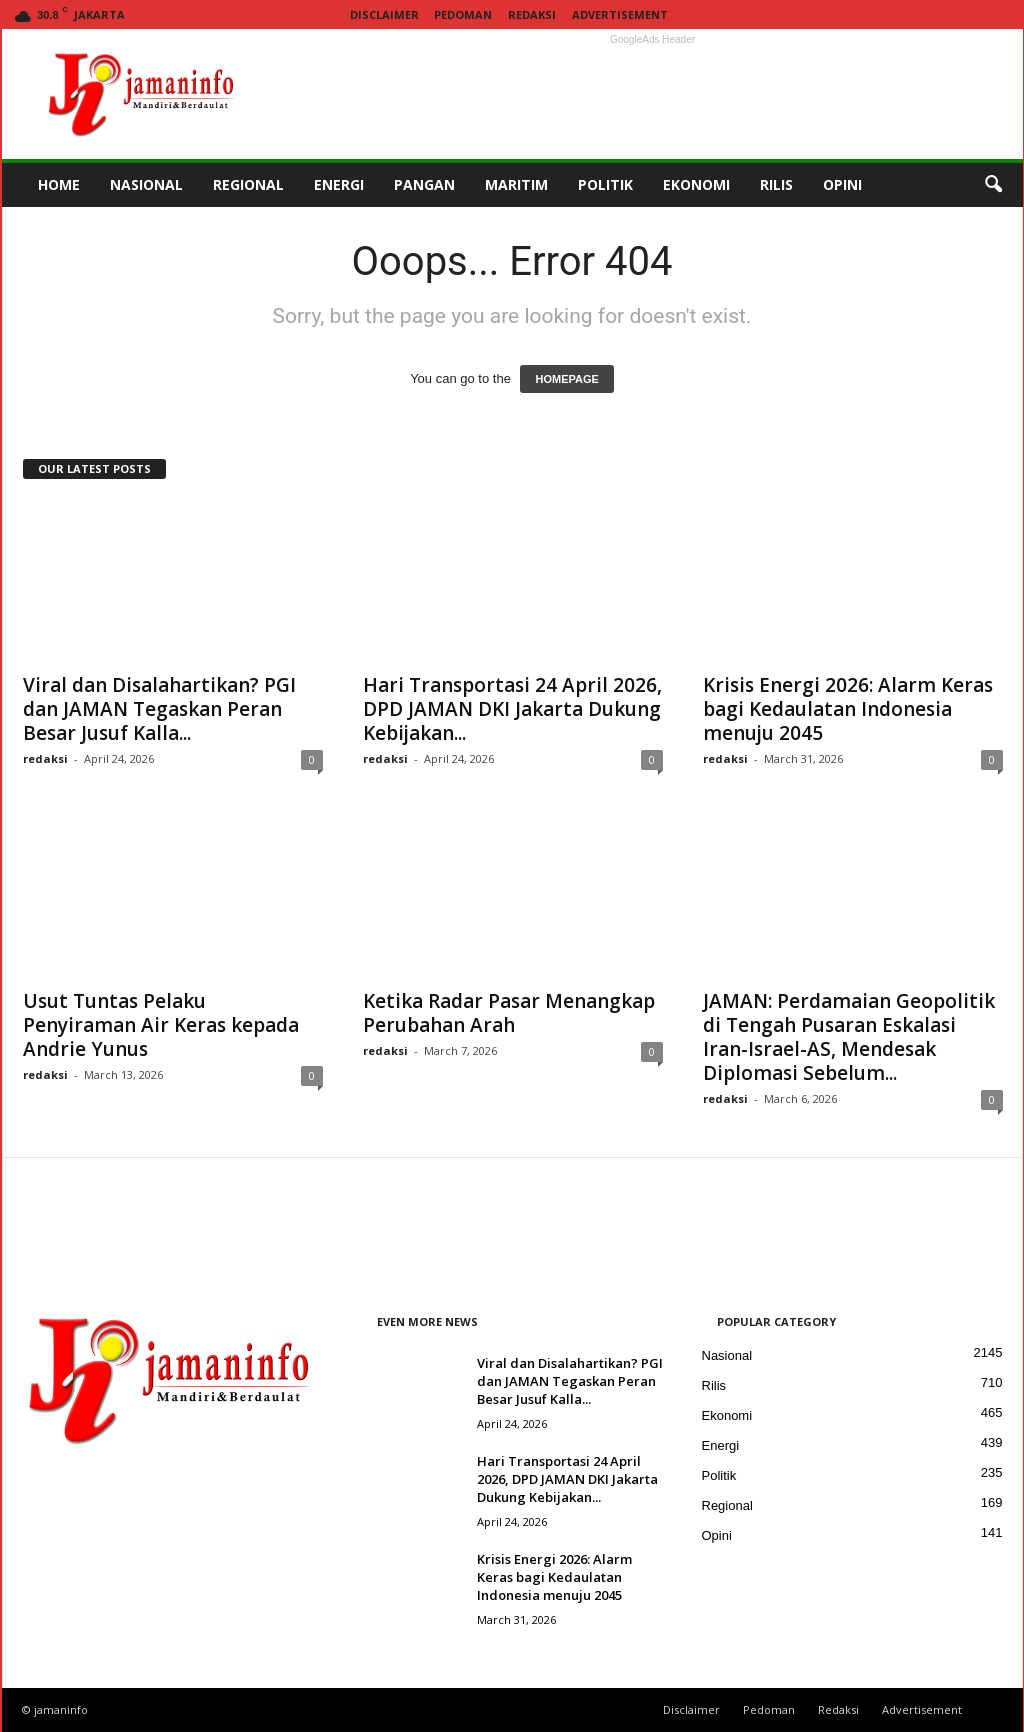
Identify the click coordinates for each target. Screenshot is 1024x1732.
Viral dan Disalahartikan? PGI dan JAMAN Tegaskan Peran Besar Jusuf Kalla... (159, 709)
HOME (59, 184)
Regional (727, 1505)
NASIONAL (146, 184)
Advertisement (620, 14)
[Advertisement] (653, 94)
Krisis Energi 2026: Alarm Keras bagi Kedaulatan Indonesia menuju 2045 (848, 709)
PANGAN (424, 184)
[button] (993, 185)
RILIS (776, 184)
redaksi (45, 758)
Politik (719, 1475)
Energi (721, 1445)
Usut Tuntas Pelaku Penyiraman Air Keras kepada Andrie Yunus (161, 1025)
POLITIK (605, 184)
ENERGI (339, 184)
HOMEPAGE (566, 379)
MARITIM (516, 184)
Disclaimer (384, 14)
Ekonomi (727, 1415)
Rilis (714, 1385)
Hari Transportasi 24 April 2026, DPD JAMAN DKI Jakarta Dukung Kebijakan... (512, 709)
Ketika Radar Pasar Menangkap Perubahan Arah (509, 1013)
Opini (717, 1535)
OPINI (842, 184)
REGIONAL (248, 184)
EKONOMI (696, 184)
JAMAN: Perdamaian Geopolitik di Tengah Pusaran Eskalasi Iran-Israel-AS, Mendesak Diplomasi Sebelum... (849, 1037)
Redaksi (532, 14)
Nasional (727, 1355)
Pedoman (463, 14)
